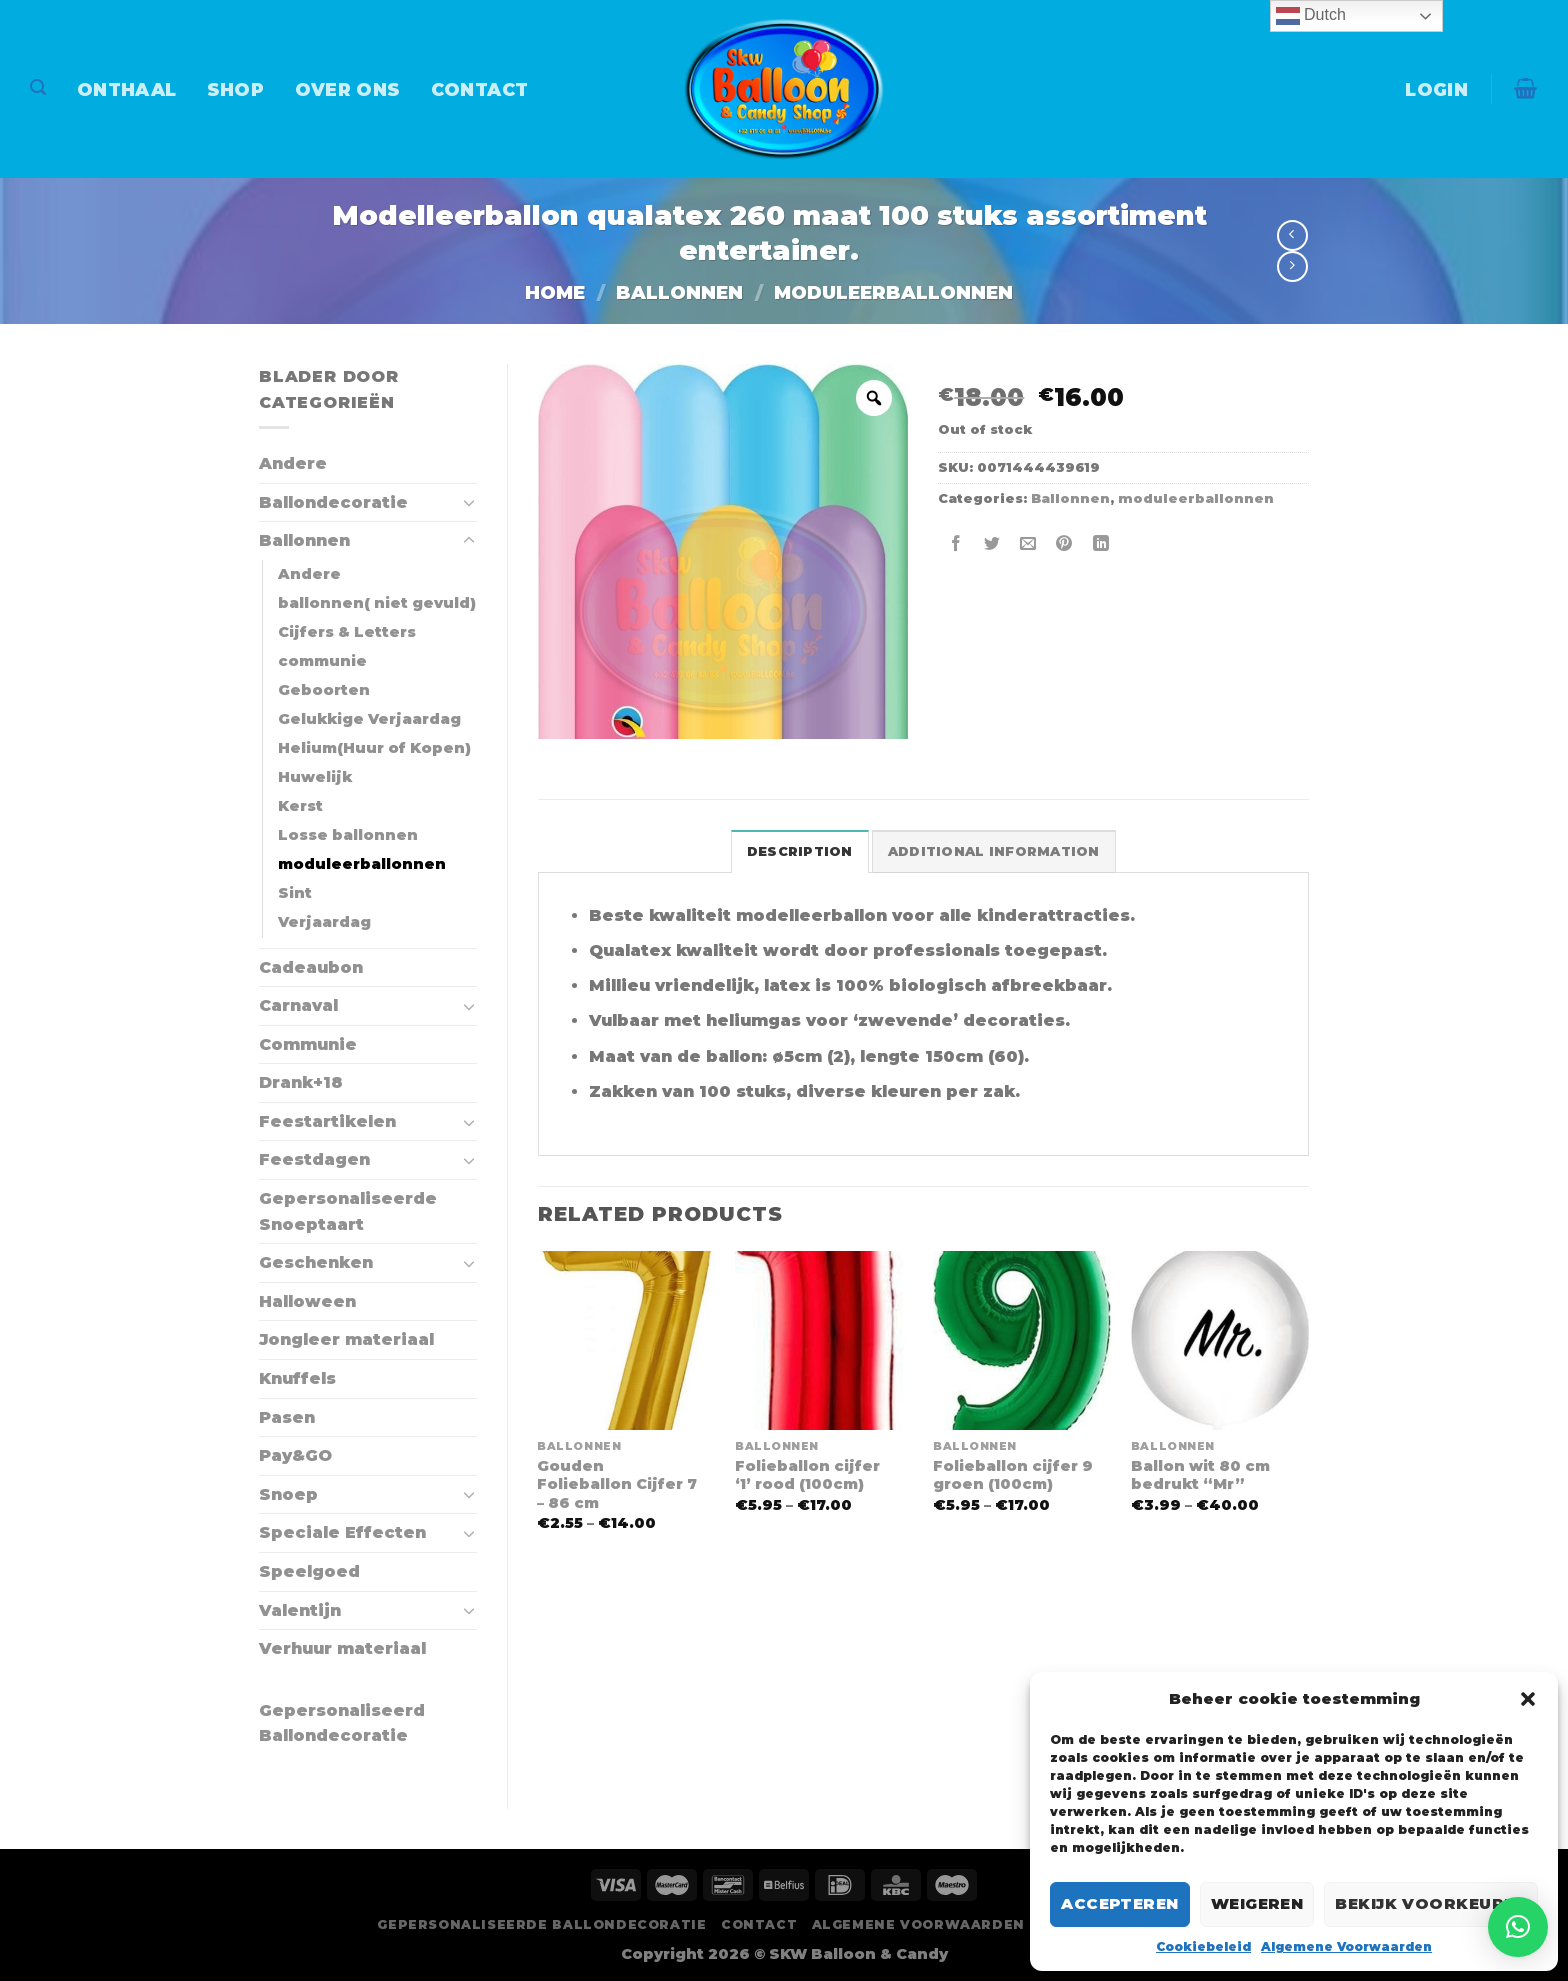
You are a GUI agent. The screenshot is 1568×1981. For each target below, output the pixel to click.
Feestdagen (314, 1159)
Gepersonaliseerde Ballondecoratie (541, 1924)
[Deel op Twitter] (992, 544)
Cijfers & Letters (347, 632)
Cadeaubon (311, 967)
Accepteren (1120, 1903)
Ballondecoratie (333, 502)
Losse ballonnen (348, 835)
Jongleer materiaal (346, 1339)
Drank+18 (301, 1082)
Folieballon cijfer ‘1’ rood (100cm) (807, 1475)
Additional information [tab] (994, 851)
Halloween (307, 1301)
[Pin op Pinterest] (1064, 544)
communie (322, 661)
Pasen (287, 1417)
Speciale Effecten (342, 1532)
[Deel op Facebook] (956, 544)
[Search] (38, 87)
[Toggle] (469, 502)
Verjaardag (324, 922)
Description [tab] (800, 851)
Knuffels (297, 1378)
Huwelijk (315, 777)
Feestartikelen (327, 1121)
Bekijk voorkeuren (1431, 1903)
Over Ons (348, 89)
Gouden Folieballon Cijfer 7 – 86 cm (617, 1484)
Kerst (300, 806)
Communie (308, 1044)
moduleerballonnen (893, 292)
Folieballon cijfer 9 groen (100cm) (1013, 1475)
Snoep (288, 1494)
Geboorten (324, 690)
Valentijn (300, 1610)
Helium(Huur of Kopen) (374, 748)
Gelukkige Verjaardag (369, 719)
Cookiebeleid (1203, 1946)
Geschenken (316, 1262)
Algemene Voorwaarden (1346, 1946)
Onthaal (126, 89)
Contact (479, 89)
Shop (235, 89)
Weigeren (1257, 1903)
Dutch (1311, 16)
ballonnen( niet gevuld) (377, 603)
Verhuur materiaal (342, 1648)
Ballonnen (679, 292)
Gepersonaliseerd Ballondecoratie (342, 1723)
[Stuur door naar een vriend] (1028, 544)
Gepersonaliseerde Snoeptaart (348, 1211)
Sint (295, 893)
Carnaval (298, 1005)
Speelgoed (309, 1571)
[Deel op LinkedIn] (1100, 544)
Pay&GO (295, 1455)
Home (555, 292)
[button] (1528, 1699)
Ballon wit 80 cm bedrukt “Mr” (1200, 1475)
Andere (293, 463)
